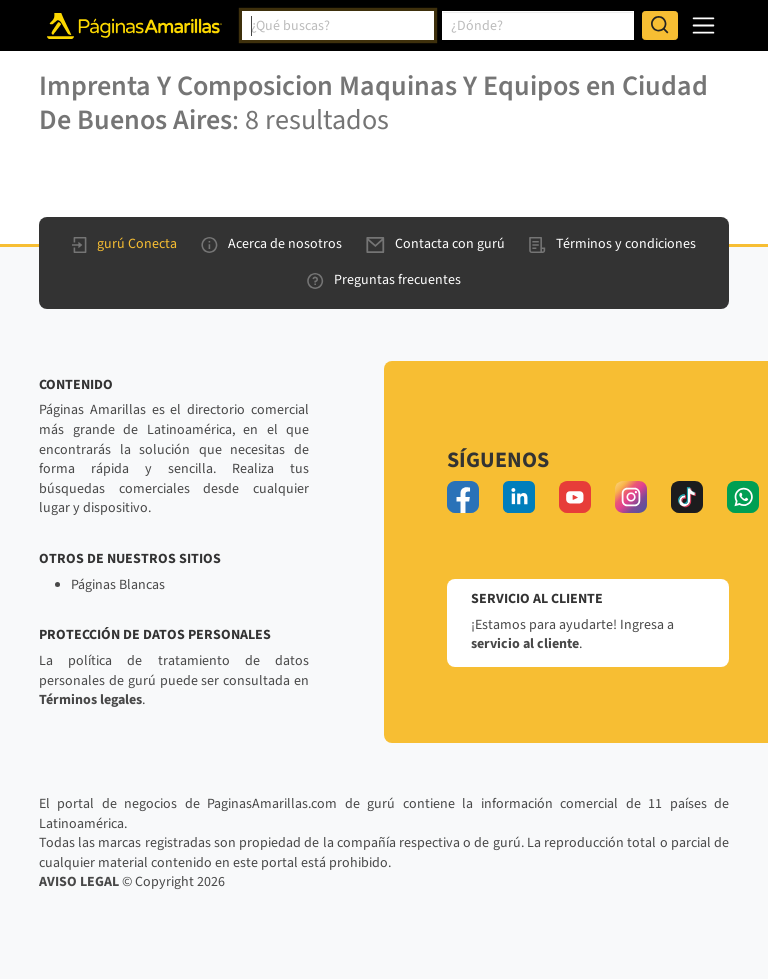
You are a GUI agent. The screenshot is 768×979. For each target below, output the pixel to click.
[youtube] (575, 497)
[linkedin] (519, 497)
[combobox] (338, 26)
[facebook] (463, 497)
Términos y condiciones (612, 244)
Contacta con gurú (435, 244)
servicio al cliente (525, 644)
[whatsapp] (743, 497)
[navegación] (703, 25)
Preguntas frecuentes (384, 280)
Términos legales (90, 700)
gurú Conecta (124, 244)
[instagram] (631, 497)
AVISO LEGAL (79, 882)
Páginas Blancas (118, 585)
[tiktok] (687, 497)
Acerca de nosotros (271, 244)
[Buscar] (660, 26)
